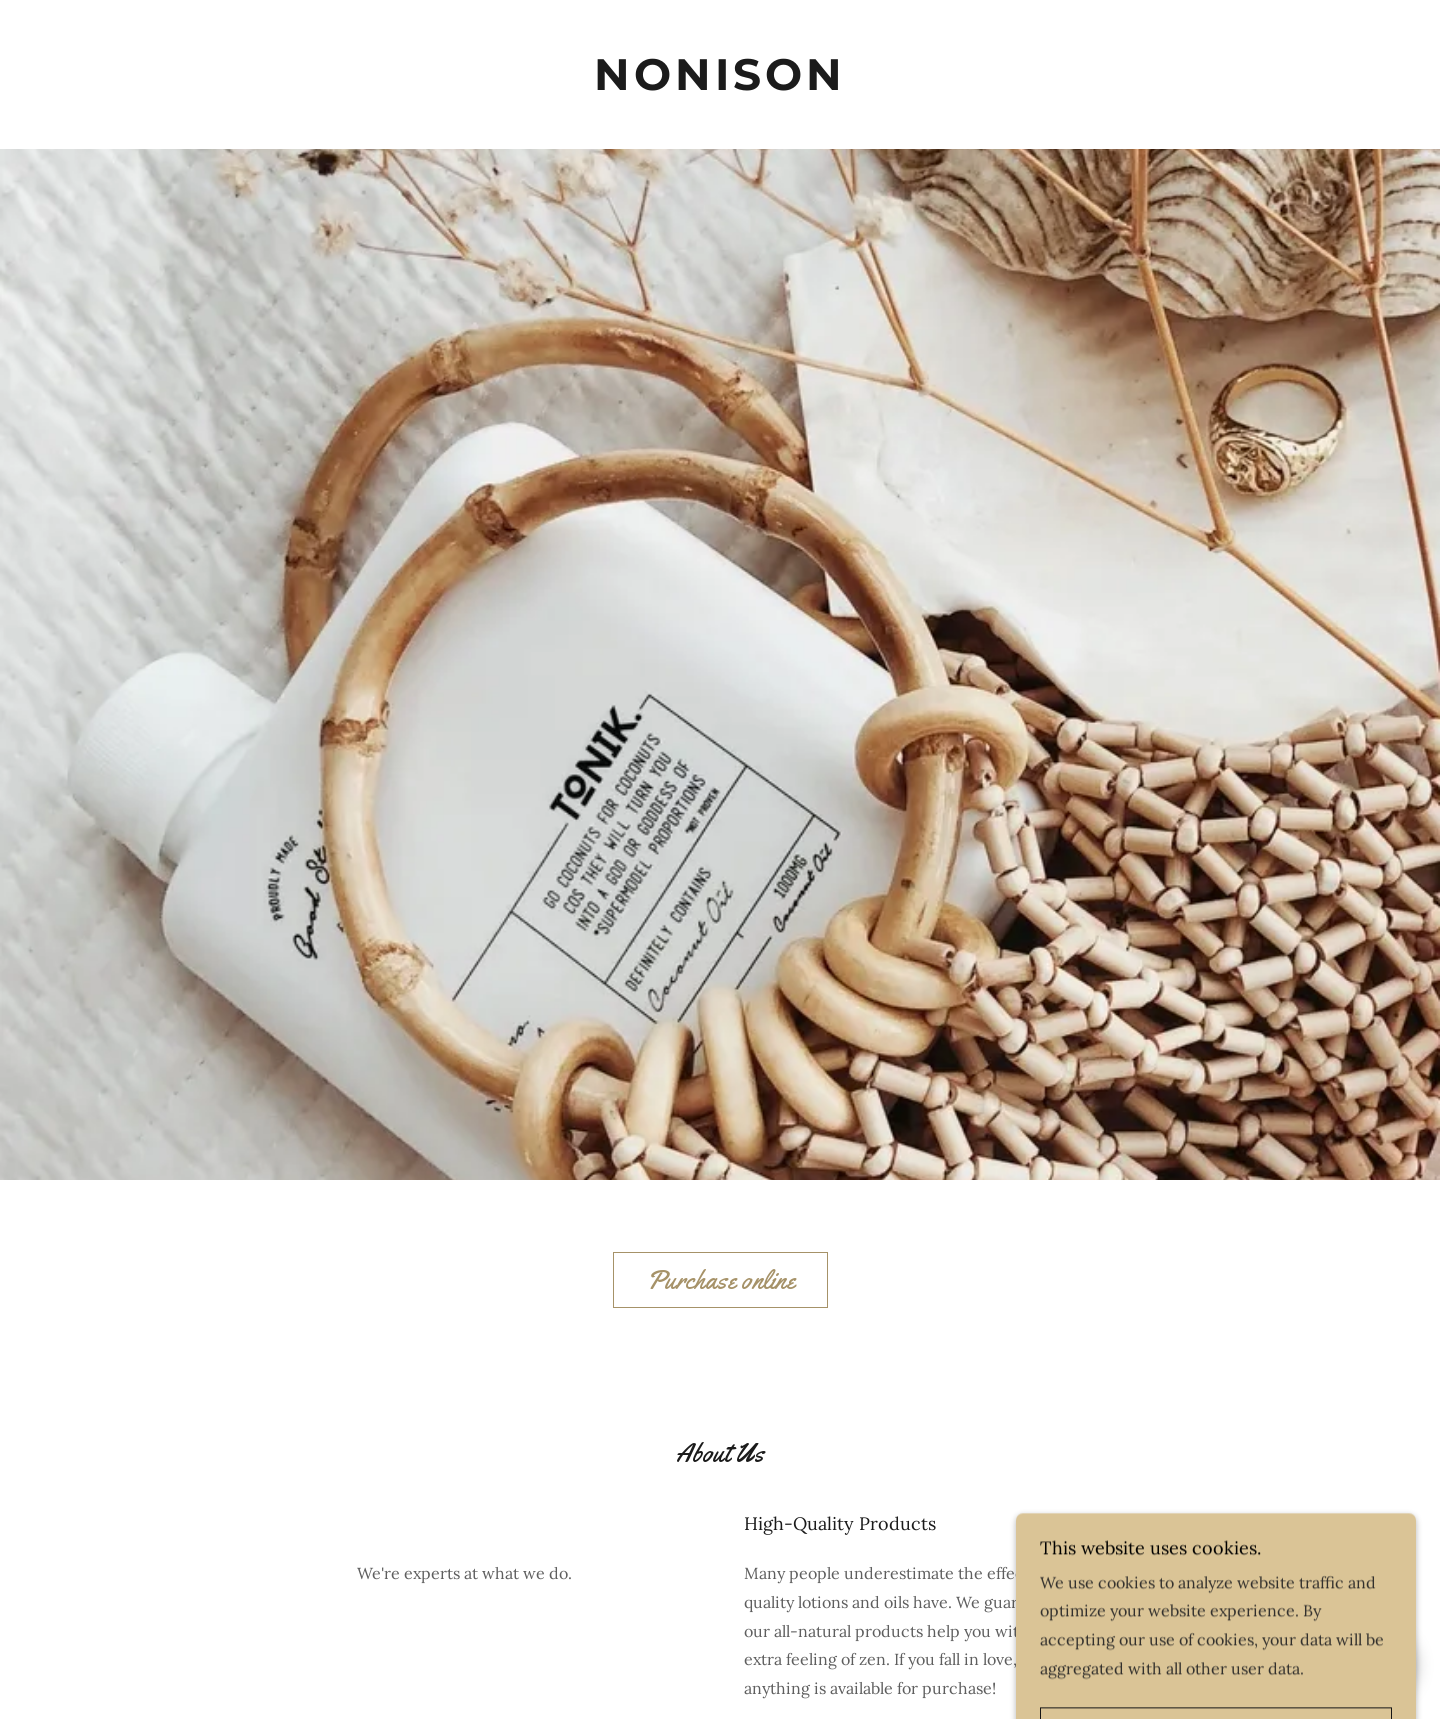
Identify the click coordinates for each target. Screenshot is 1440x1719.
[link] (720, 74)
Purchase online (720, 1280)
